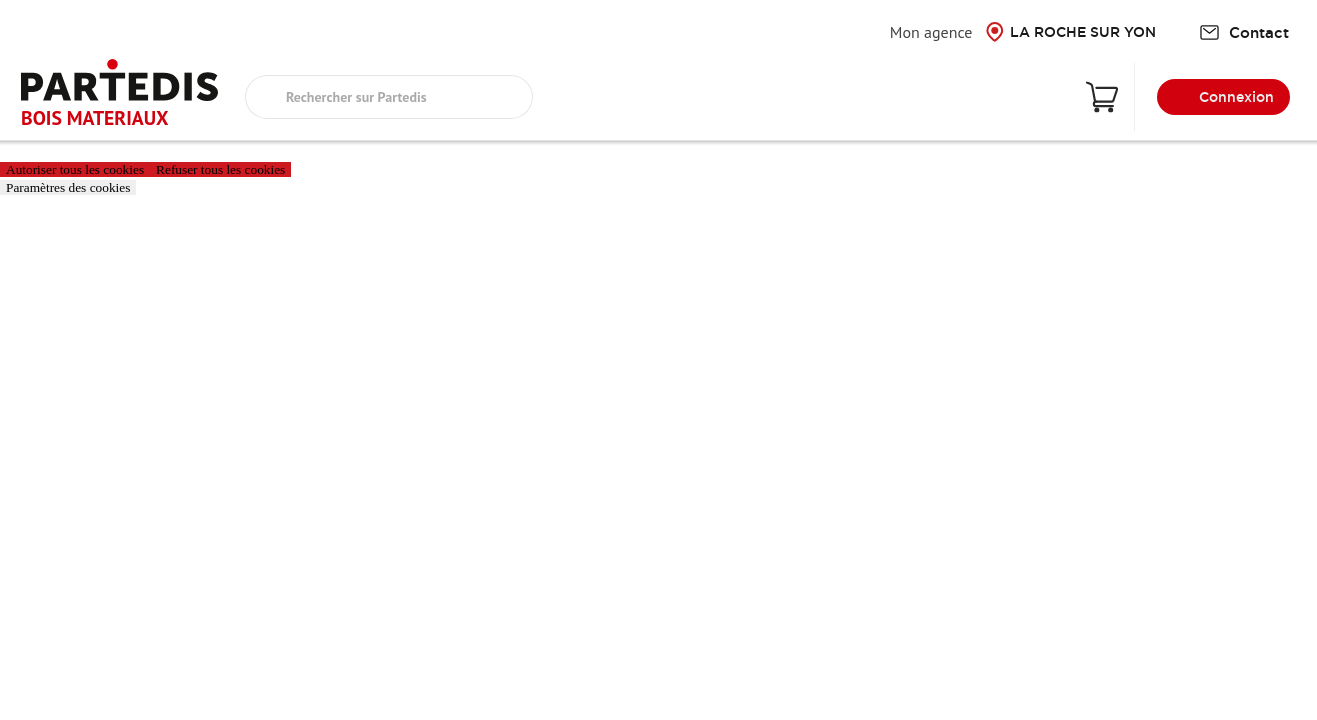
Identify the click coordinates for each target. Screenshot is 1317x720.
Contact (1244, 32)
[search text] (389, 97)
